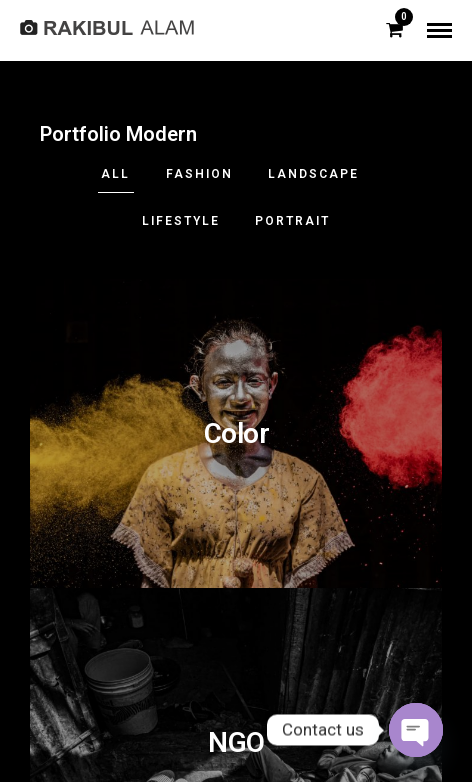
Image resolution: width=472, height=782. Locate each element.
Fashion (199, 174)
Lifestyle (181, 221)
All (115, 174)
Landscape (313, 174)
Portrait (292, 221)
